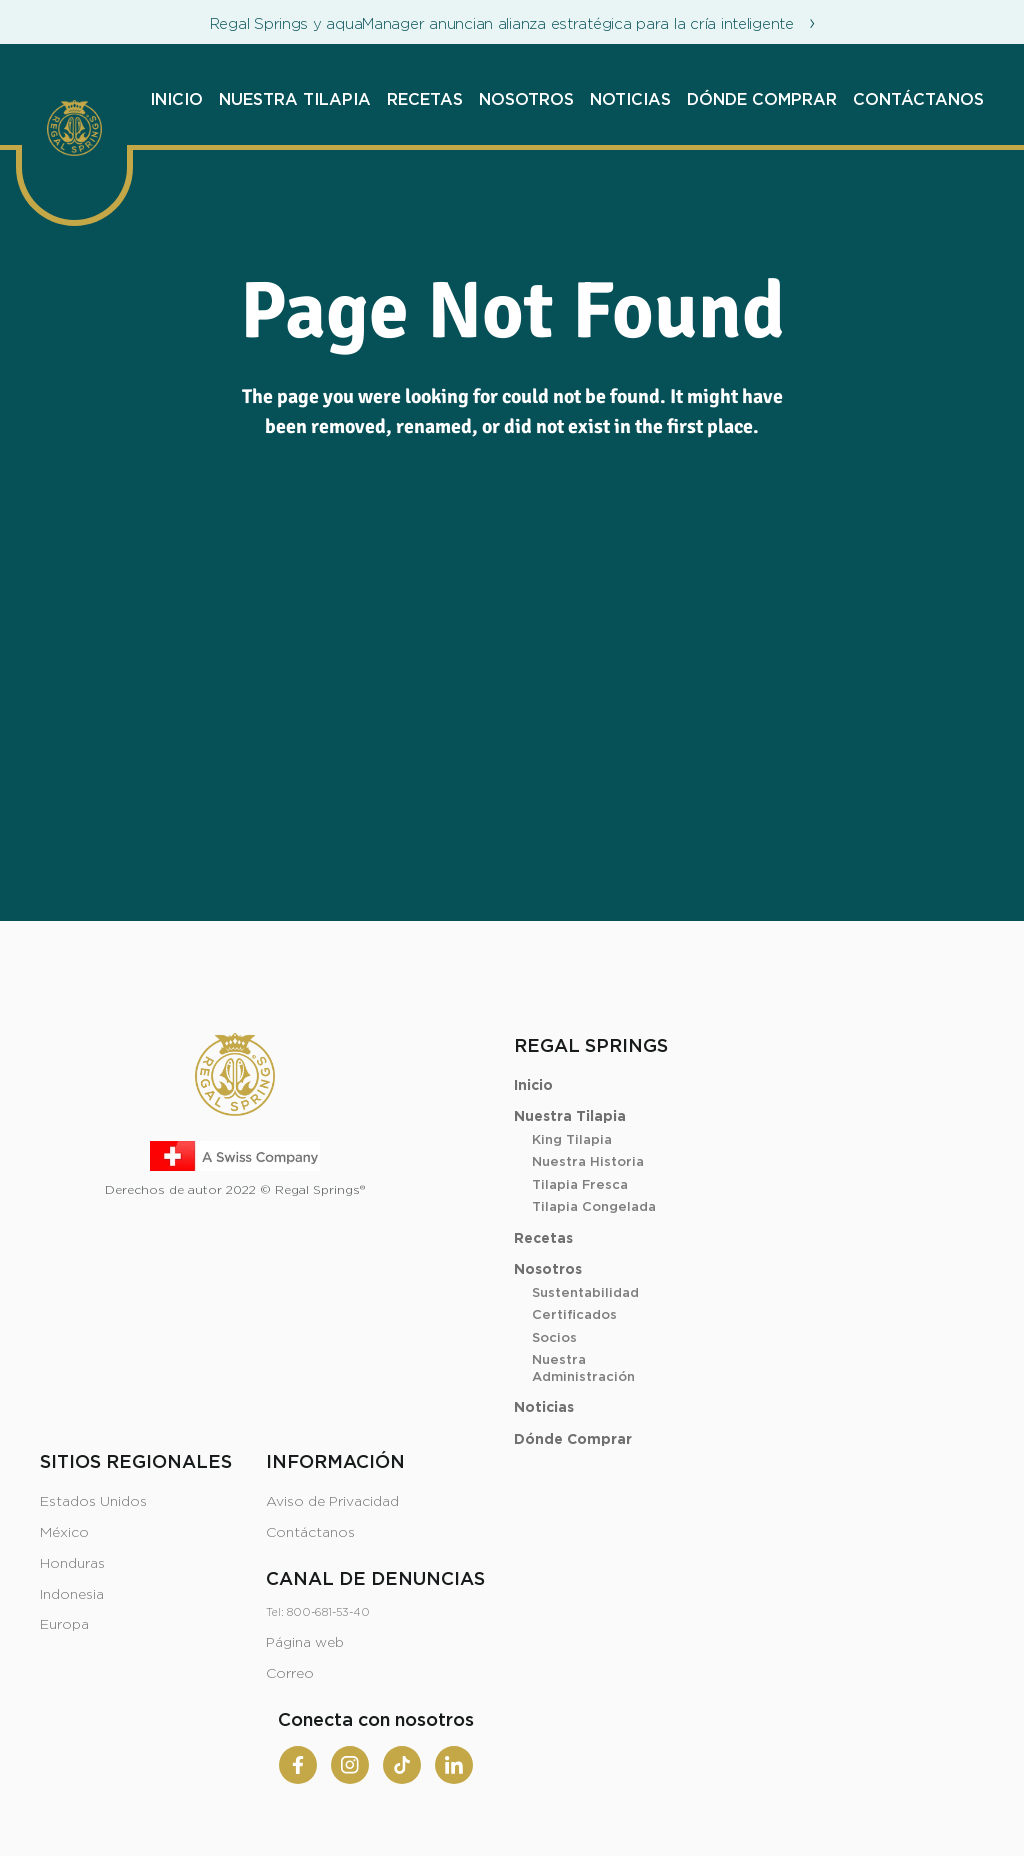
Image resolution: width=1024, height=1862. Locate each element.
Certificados (574, 1315)
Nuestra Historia (588, 1162)
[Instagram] (350, 1765)
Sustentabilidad (585, 1293)
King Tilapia (572, 1140)
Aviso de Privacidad (332, 1502)
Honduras (72, 1564)
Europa (64, 1625)
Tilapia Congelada (594, 1207)
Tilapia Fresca (580, 1185)
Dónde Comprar (762, 100)
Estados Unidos (93, 1502)
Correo (290, 1674)
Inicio (176, 100)
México (64, 1533)
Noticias (630, 100)
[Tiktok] (402, 1765)
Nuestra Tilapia (295, 100)
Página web (305, 1643)
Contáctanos (918, 100)
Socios (554, 1338)
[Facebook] (298, 1765)
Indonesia (72, 1595)
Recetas (425, 100)
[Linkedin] (454, 1765)
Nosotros (526, 100)
